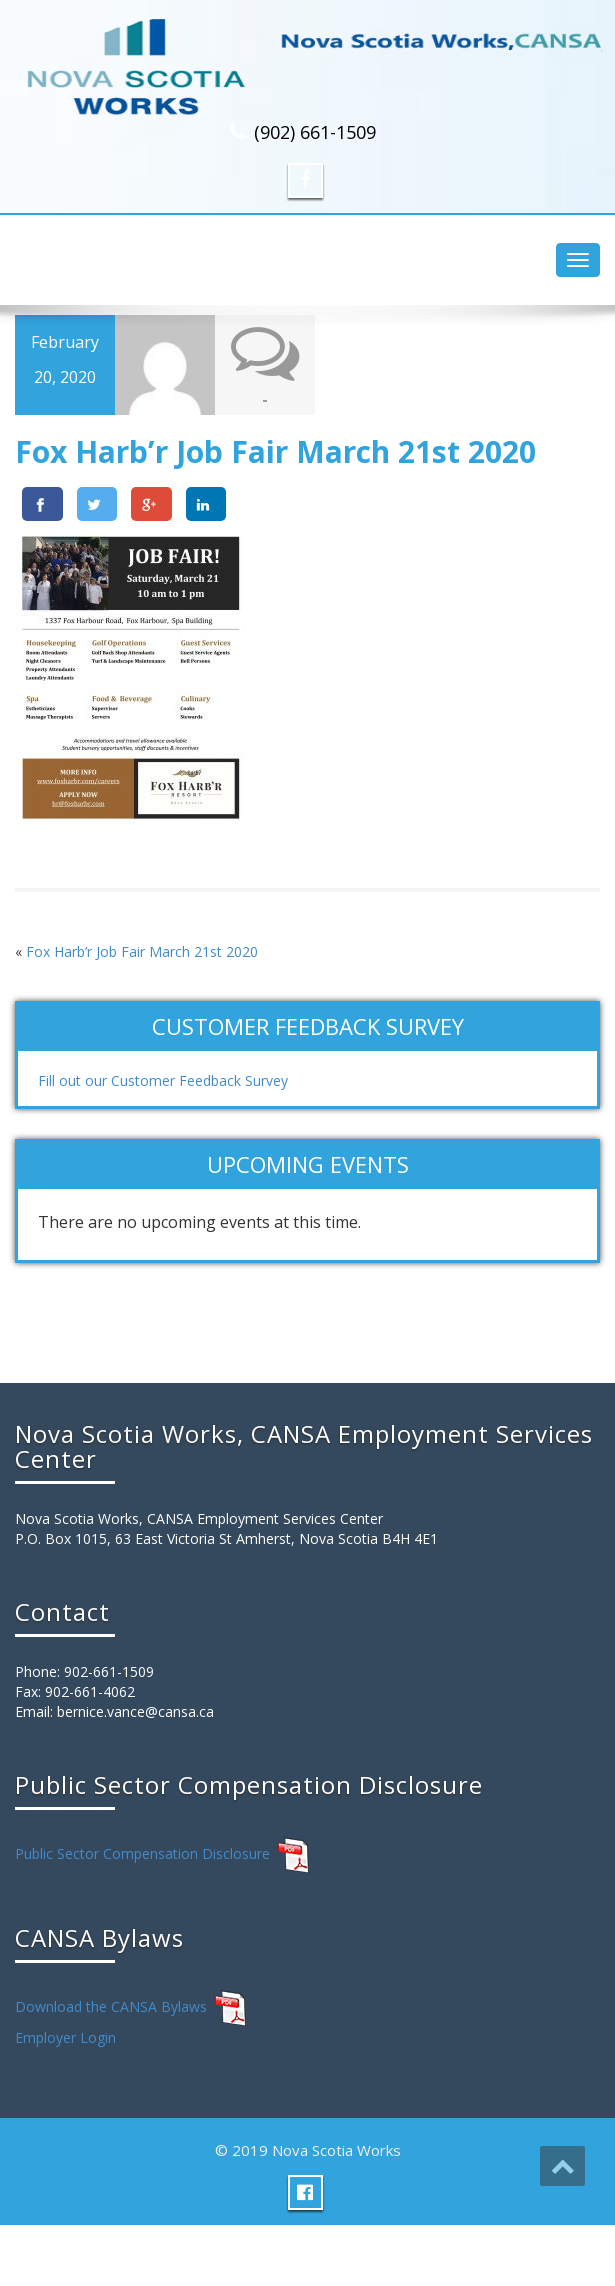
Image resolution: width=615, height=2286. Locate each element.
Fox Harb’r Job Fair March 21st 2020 (142, 951)
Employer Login (65, 2037)
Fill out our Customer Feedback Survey (163, 1080)
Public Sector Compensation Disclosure (142, 1853)
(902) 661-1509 (315, 132)
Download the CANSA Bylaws (111, 2006)
